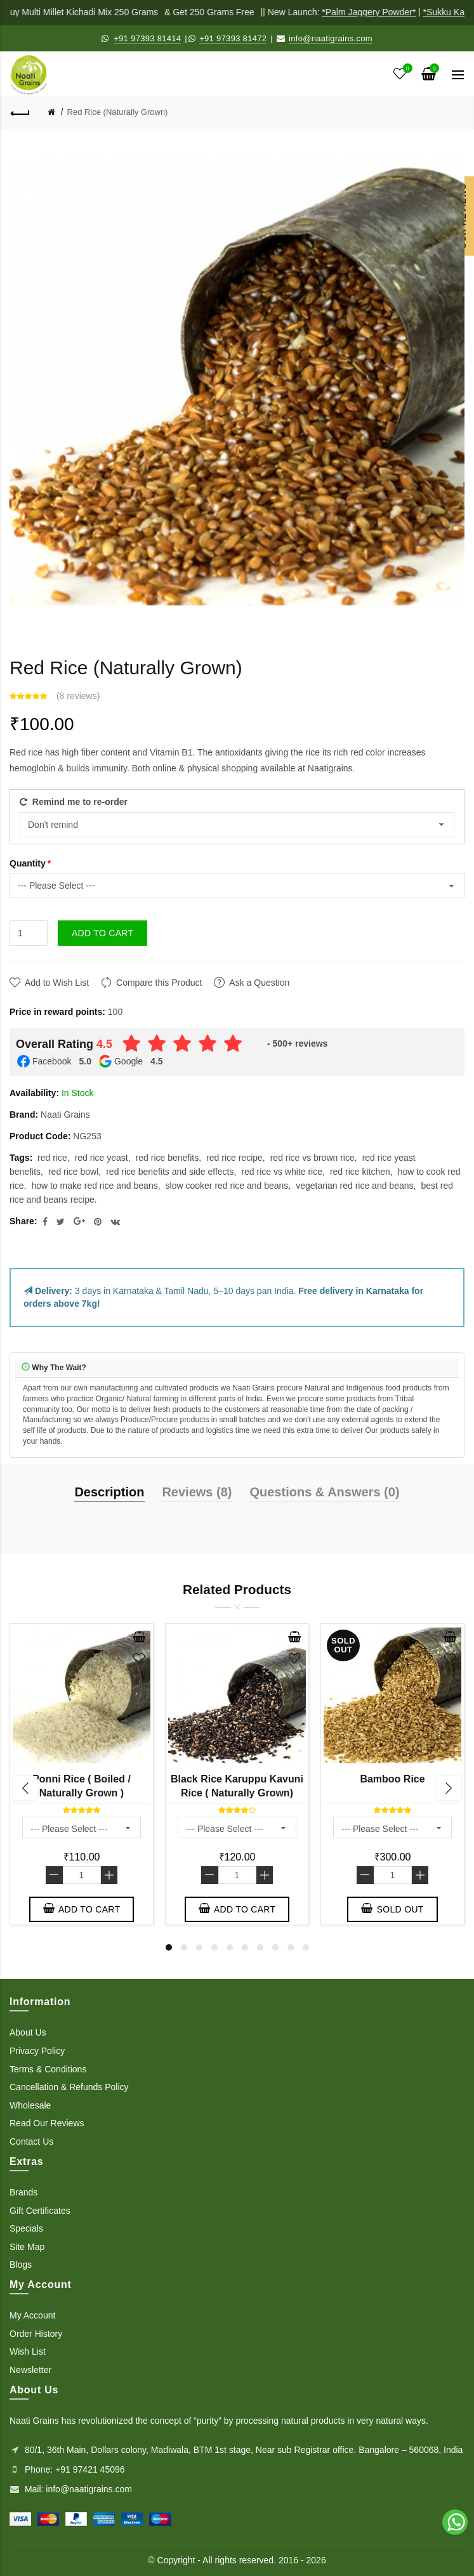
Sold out (392, 1908)
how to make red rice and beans (94, 1185)
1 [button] (169, 1947)
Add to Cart (102, 933)
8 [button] (275, 1947)
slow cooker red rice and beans (227, 1185)
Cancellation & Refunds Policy (69, 2087)
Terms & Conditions (48, 2069)
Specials (26, 2228)
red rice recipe (234, 1158)
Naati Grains (65, 1114)
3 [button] (199, 1947)
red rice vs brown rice (312, 1158)
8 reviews (78, 696)
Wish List (28, 2351)
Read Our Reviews (47, 2123)
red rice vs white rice (281, 1172)
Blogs (21, 2264)
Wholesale (30, 2105)
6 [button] (245, 1947)
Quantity (28, 863)
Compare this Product (159, 982)
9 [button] (290, 1947)
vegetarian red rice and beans (354, 1185)
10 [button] (306, 1947)
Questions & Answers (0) (324, 1492)
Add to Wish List (57, 982)
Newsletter (30, 2370)
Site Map (27, 2247)
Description (109, 1492)
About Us (28, 2032)
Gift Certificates (40, 2211)
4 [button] (214, 1947)
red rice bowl (73, 1172)
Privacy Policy (37, 2051)
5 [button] (230, 1947)
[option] (81, 1777)
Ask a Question (259, 982)
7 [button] (260, 1947)
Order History (36, 2334)
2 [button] (184, 1947)
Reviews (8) (197, 1492)
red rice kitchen (360, 1172)
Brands (23, 2192)
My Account (32, 2315)
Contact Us (31, 2141)
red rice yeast (101, 1158)
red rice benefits (167, 1158)
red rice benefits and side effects (170, 1172)
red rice (52, 1158)
